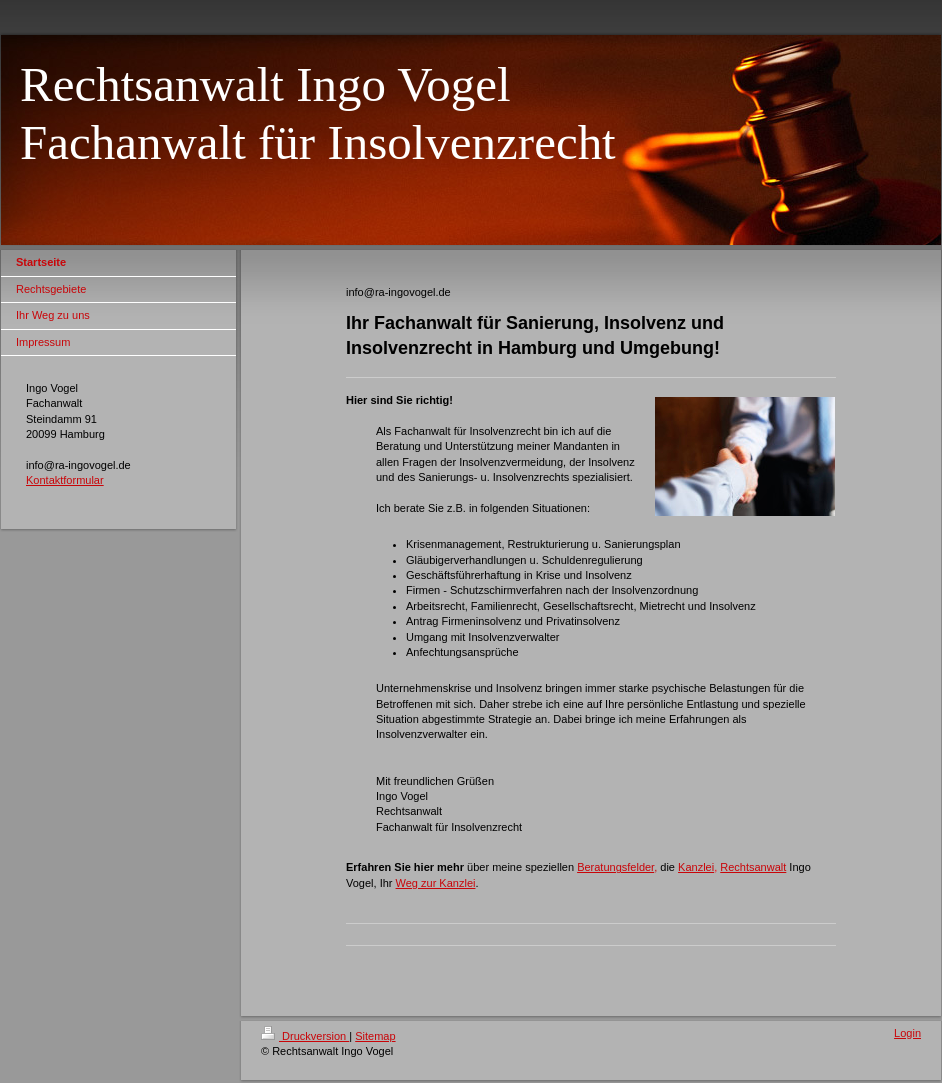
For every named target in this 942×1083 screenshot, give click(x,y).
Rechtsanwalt (753, 867)
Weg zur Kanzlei (436, 883)
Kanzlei (696, 867)
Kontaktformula (63, 480)
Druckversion (305, 1036)
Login (907, 1033)
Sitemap (375, 1036)
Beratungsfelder (615, 867)
